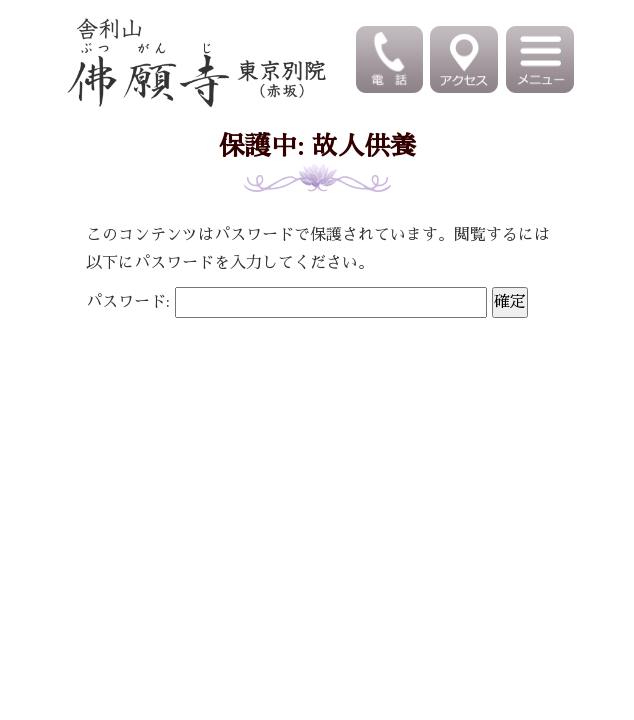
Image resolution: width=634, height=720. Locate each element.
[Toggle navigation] (541, 59)
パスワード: (286, 302)
